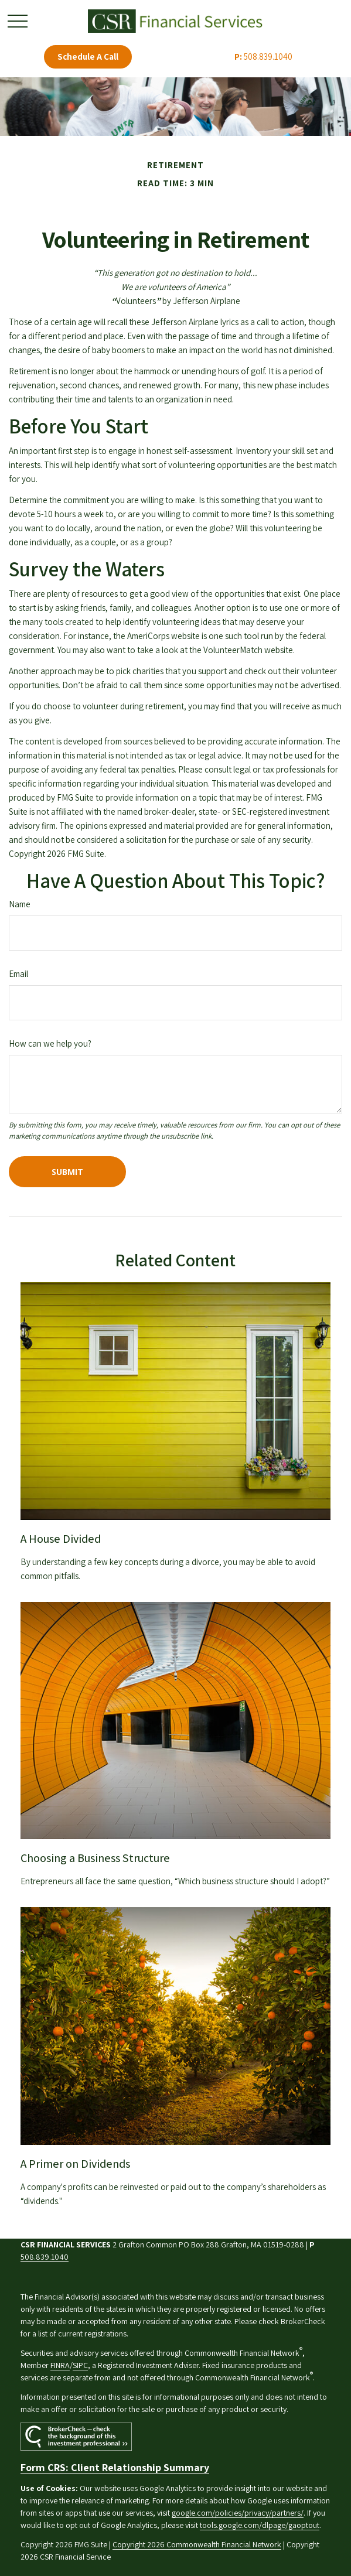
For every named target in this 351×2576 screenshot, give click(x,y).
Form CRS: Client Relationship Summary (115, 2467)
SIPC (80, 2365)
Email (18, 973)
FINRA (60, 2365)
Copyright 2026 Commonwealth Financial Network (197, 2544)
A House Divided (61, 1538)
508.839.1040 (263, 56)
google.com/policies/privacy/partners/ (238, 2512)
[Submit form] (67, 1171)
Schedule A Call (87, 56)
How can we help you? (50, 1043)
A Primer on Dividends (75, 2163)
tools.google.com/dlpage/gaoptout (259, 2525)
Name (19, 904)
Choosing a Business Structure (95, 1858)
